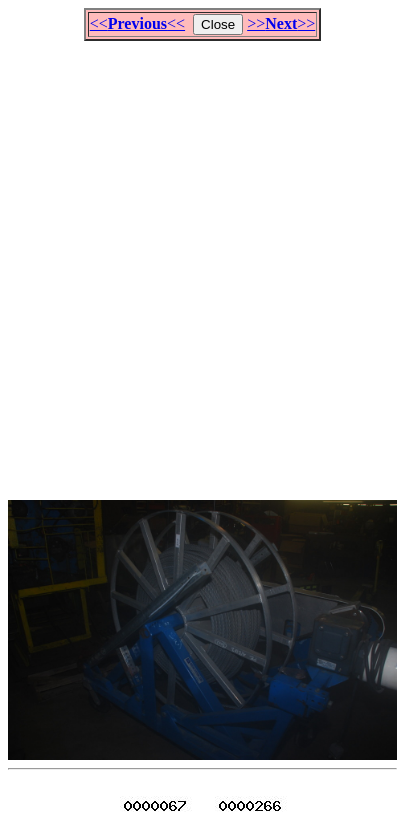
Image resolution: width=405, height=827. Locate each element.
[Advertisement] (202, 261)
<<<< (137, 23)
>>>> (281, 23)
